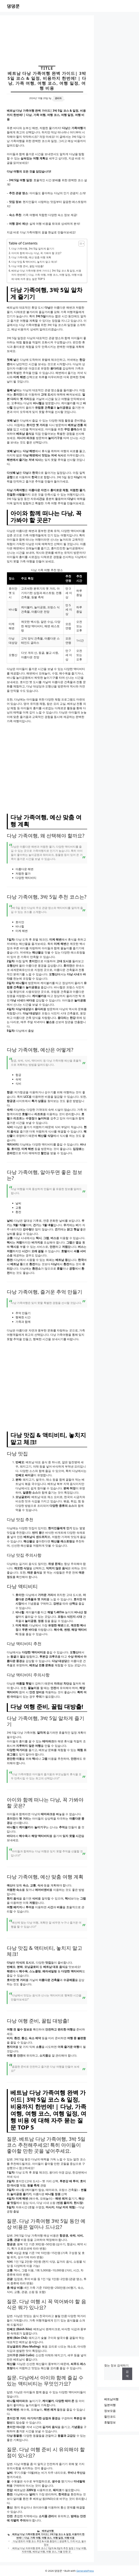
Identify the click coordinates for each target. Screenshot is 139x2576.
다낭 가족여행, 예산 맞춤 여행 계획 (31, 257)
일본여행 (110, 2405)
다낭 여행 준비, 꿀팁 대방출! (27, 266)
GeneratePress (85, 2570)
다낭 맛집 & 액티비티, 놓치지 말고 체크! (34, 261)
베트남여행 (48, 2530)
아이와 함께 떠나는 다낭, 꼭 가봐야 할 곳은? (36, 253)
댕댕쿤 (13, 6)
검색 (127, 2374)
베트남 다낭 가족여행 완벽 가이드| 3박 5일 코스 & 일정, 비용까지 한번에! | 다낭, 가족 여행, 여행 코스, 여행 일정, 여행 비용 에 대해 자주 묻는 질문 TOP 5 (46, 275)
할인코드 (110, 2417)
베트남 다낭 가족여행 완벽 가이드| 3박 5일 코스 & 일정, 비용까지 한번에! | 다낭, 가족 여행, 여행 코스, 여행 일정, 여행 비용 (48, 2536)
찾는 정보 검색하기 (116, 2365)
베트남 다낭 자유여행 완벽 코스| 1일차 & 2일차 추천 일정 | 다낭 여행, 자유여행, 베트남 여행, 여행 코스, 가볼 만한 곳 (49, 2550)
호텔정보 (110, 2422)
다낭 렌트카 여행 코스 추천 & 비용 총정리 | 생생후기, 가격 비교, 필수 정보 (49, 2543)
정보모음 (110, 2411)
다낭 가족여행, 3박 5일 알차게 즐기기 (32, 248)
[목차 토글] (80, 244)
